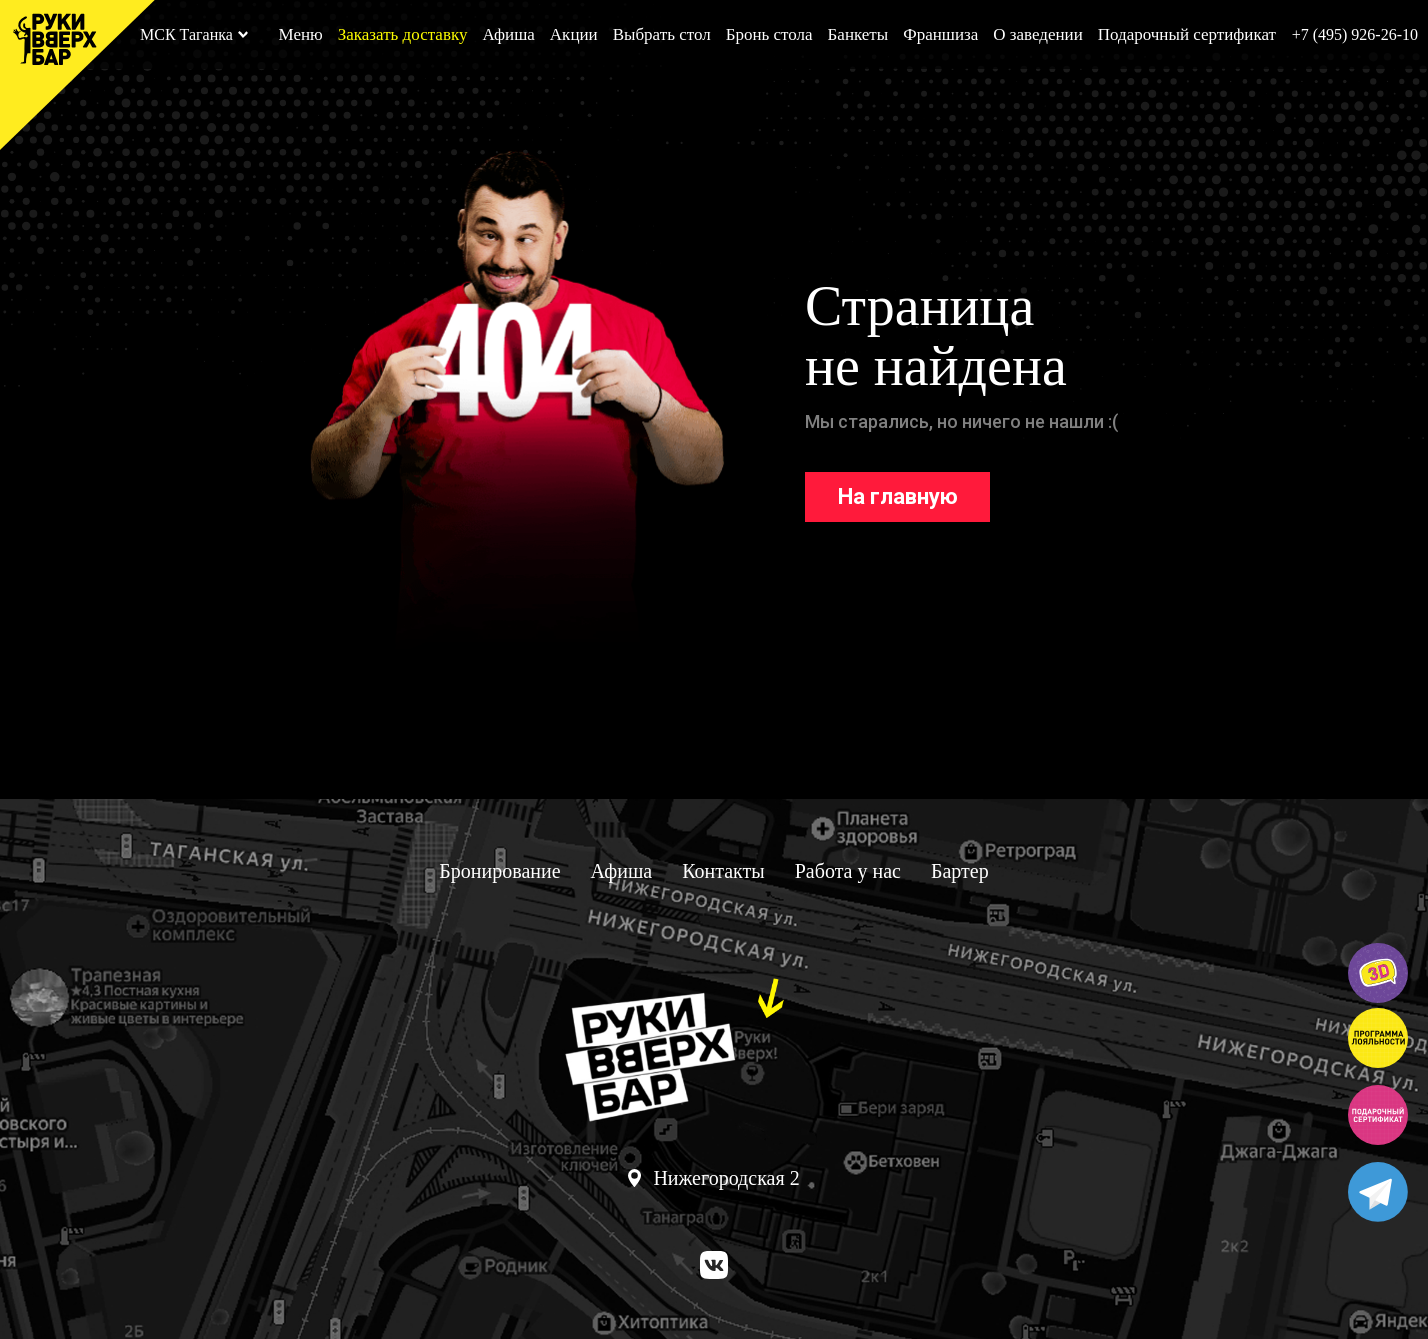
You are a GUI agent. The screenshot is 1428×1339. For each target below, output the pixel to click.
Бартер (960, 871)
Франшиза (940, 34)
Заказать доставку (403, 34)
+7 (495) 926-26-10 (1355, 34)
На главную (898, 496)
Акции (574, 34)
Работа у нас (848, 871)
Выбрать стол (662, 34)
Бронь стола (769, 34)
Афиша (508, 34)
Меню (300, 34)
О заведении (1038, 34)
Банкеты (858, 34)
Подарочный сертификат (1187, 34)
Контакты (723, 871)
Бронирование (499, 871)
